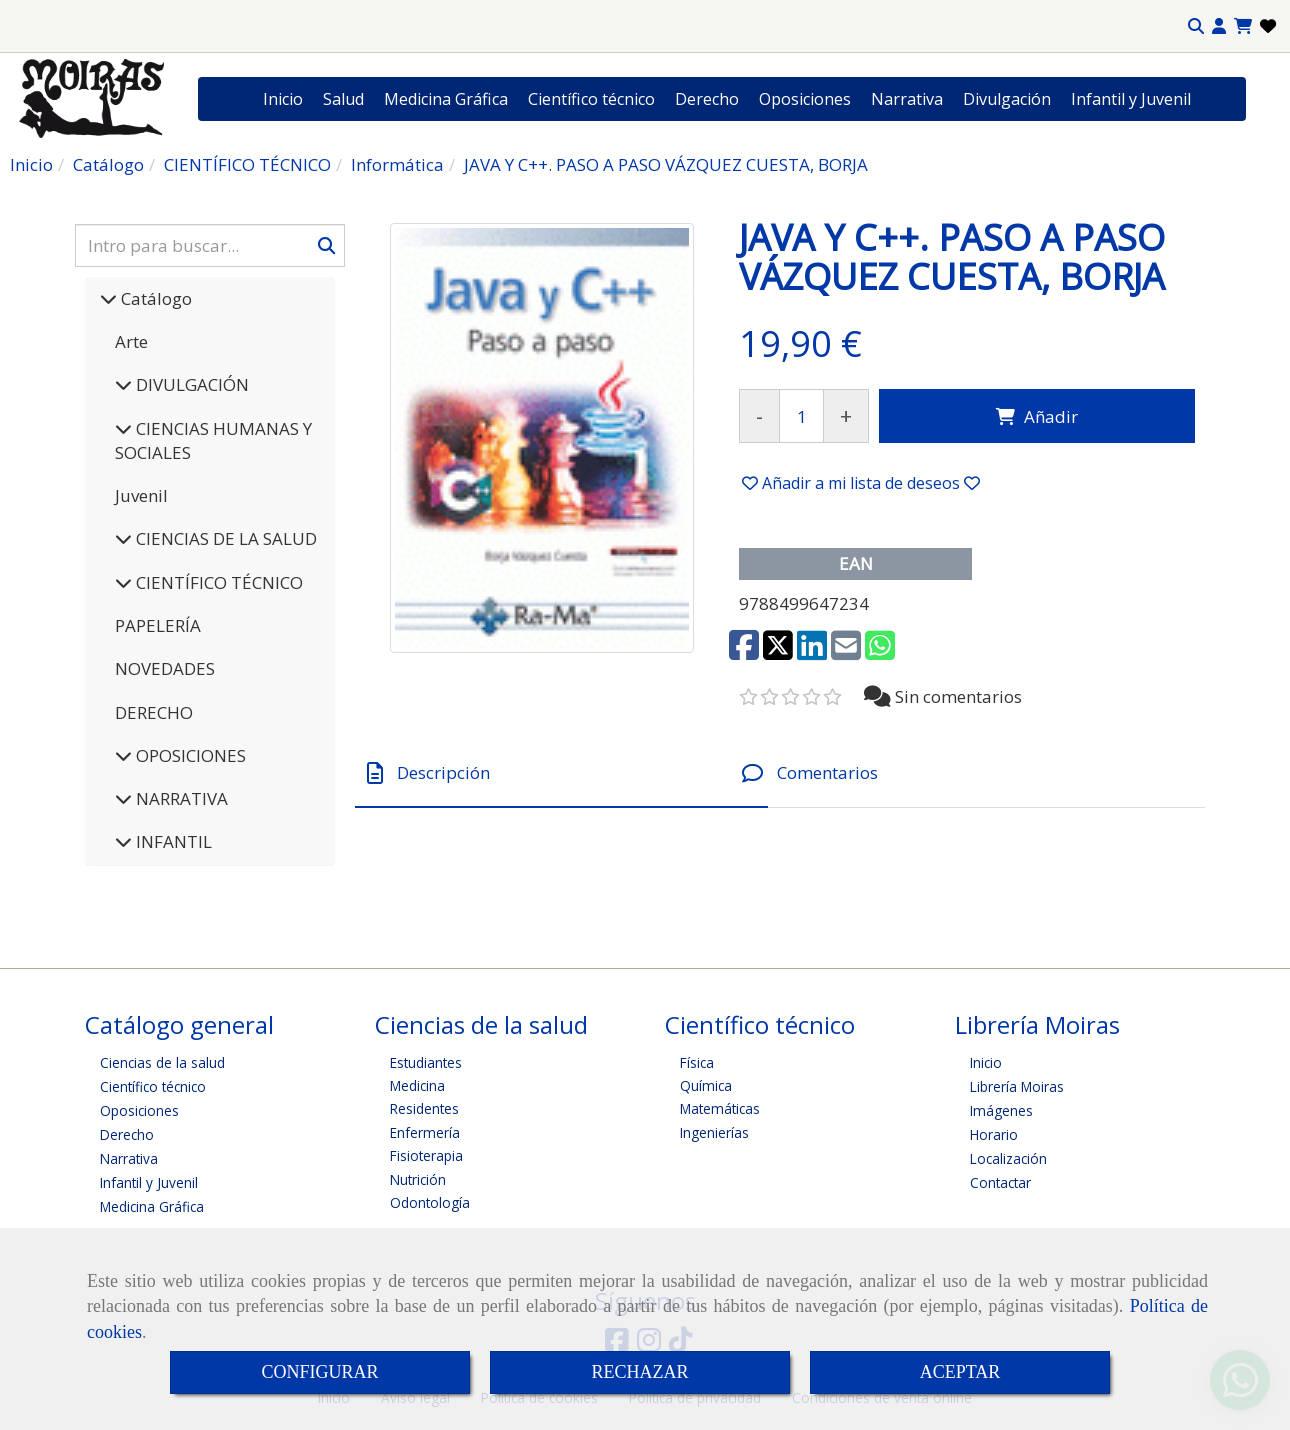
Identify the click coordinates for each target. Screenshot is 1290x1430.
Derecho (707, 99)
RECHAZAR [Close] (639, 1372)
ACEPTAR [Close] (960, 1372)
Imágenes (1001, 1110)
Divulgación (1007, 99)
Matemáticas (720, 1108)
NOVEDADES (165, 668)
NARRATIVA (180, 798)
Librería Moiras (1017, 1086)
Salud (343, 99)
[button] (1219, 26)
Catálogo (154, 298)
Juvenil (141, 495)
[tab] (561, 773)
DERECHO (154, 712)
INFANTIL (172, 841)
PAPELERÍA (158, 625)
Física (697, 1062)
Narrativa (907, 99)
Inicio (283, 99)
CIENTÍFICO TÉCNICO (217, 582)
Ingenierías (714, 1132)
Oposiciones (805, 99)
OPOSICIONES (189, 755)
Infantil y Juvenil (1131, 99)
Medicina (417, 1085)
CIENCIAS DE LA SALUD (224, 538)
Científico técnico (591, 99)
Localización (1008, 1158)
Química (706, 1085)
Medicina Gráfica (446, 99)
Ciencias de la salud (162, 1062)
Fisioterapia (426, 1155)
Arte (131, 341)
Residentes (424, 1108)
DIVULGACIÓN (190, 384)
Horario (994, 1134)
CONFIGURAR (319, 1372)
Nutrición (418, 1179)
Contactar (1000, 1182)
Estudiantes (426, 1062)
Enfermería (425, 1132)
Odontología (430, 1202)
